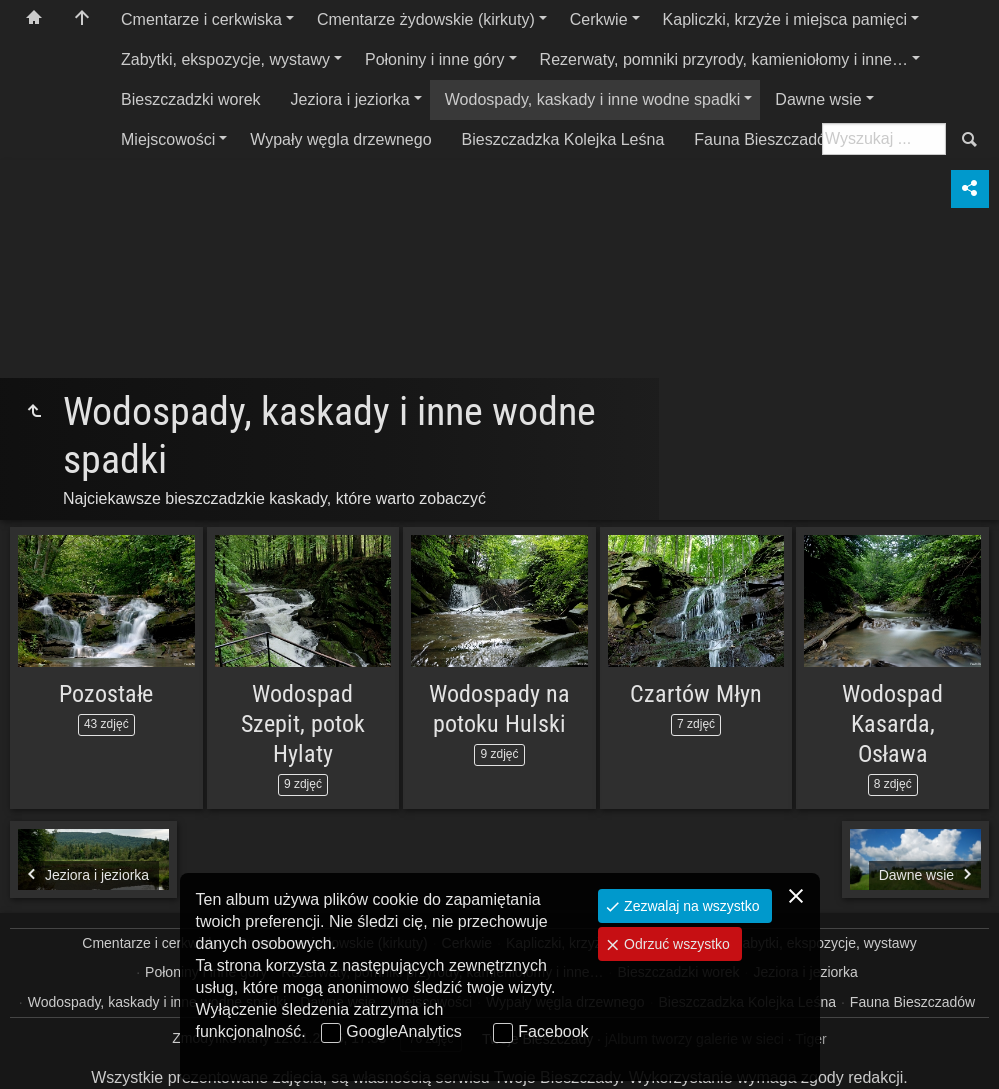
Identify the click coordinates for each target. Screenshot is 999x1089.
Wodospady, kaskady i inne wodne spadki (593, 99)
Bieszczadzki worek (191, 99)
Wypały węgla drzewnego (340, 139)
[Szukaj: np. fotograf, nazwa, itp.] (884, 139)
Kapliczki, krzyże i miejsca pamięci (785, 19)
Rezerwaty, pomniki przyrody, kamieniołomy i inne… (724, 59)
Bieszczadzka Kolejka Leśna (563, 139)
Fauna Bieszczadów (765, 139)
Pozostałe (106, 694)
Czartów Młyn (695, 694)
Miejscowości (168, 139)
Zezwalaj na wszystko (689, 906)
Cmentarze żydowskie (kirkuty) (426, 19)
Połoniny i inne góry (435, 59)
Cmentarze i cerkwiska (201, 19)
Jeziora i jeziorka (350, 99)
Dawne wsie (818, 99)
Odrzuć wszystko (675, 944)
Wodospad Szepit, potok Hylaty (303, 724)
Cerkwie (599, 19)
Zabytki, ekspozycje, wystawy (225, 59)
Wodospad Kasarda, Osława (892, 724)
